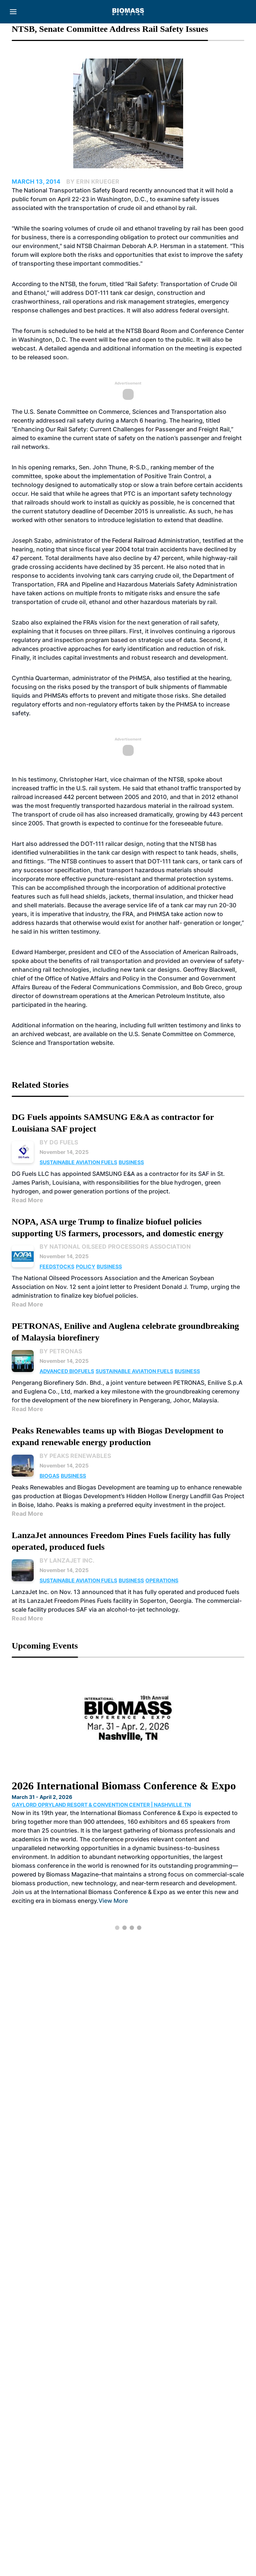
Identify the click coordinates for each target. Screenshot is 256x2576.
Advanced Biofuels (67, 1371)
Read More (27, 1200)
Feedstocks (57, 1266)
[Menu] (13, 11)
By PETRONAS (61, 1351)
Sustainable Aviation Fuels (78, 1162)
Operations (161, 1580)
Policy (85, 1266)
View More (113, 1900)
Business (131, 1162)
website (102, 1042)
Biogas (49, 1476)
